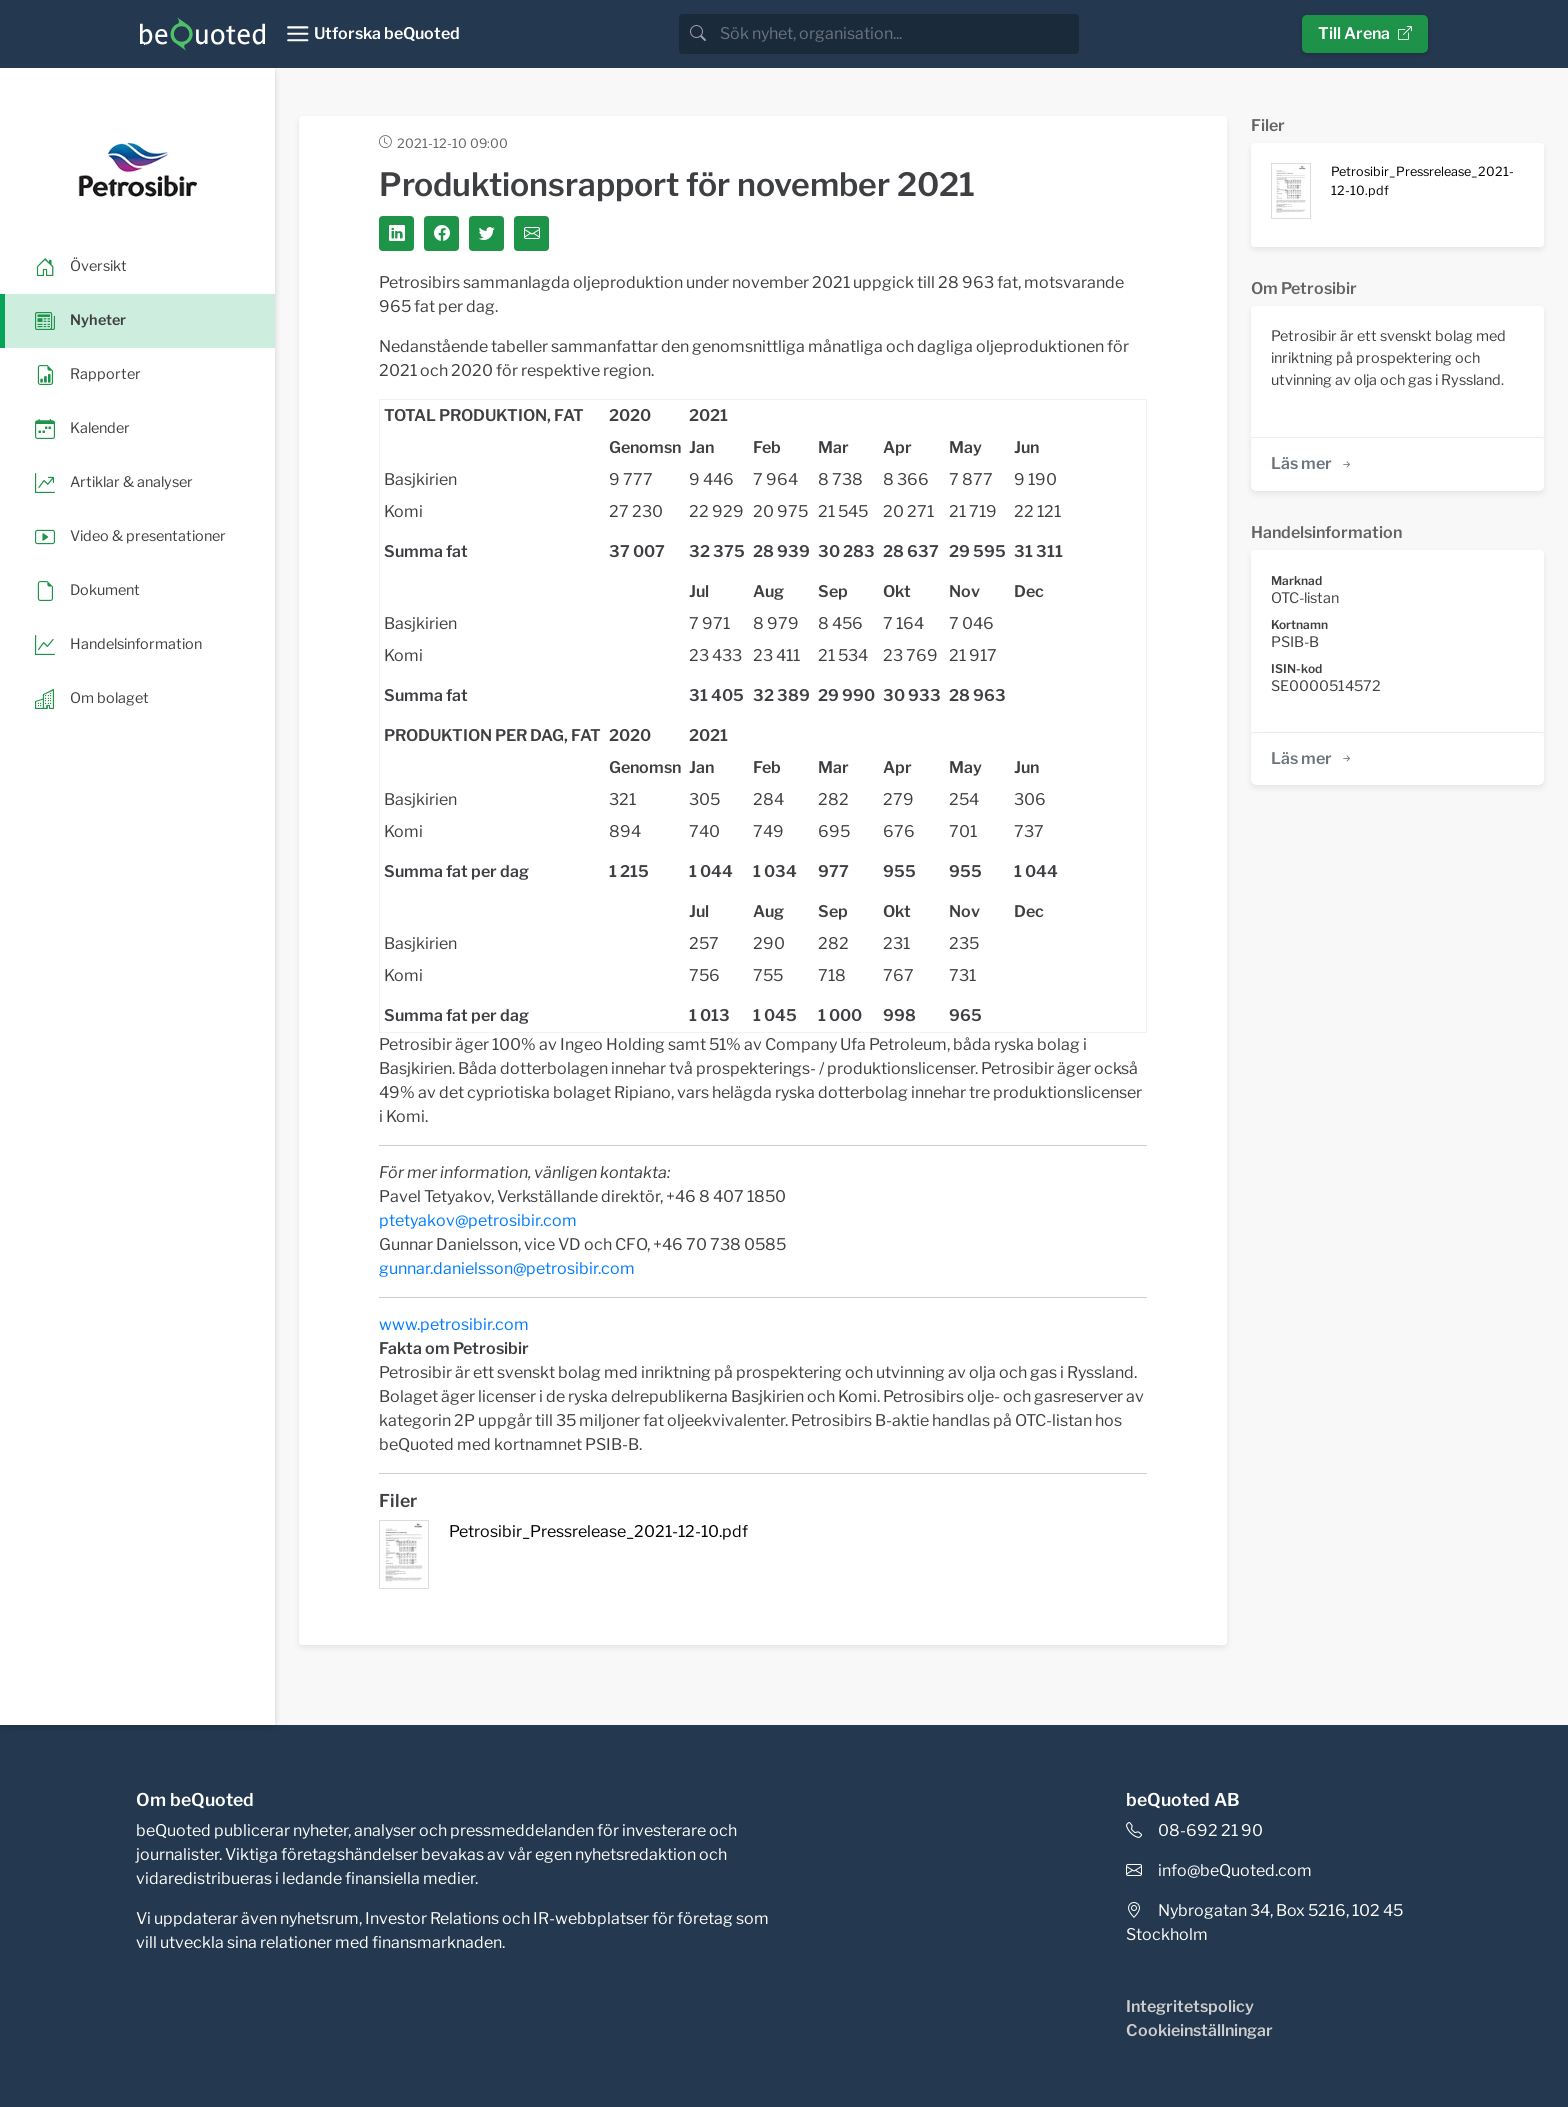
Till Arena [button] (1365, 33)
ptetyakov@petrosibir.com (478, 1220)
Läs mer (1312, 463)
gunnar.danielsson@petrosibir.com (507, 1268)
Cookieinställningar (1199, 2030)
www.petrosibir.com (454, 1324)
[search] (897, 34)
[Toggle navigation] (372, 34)
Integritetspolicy (1190, 2006)
